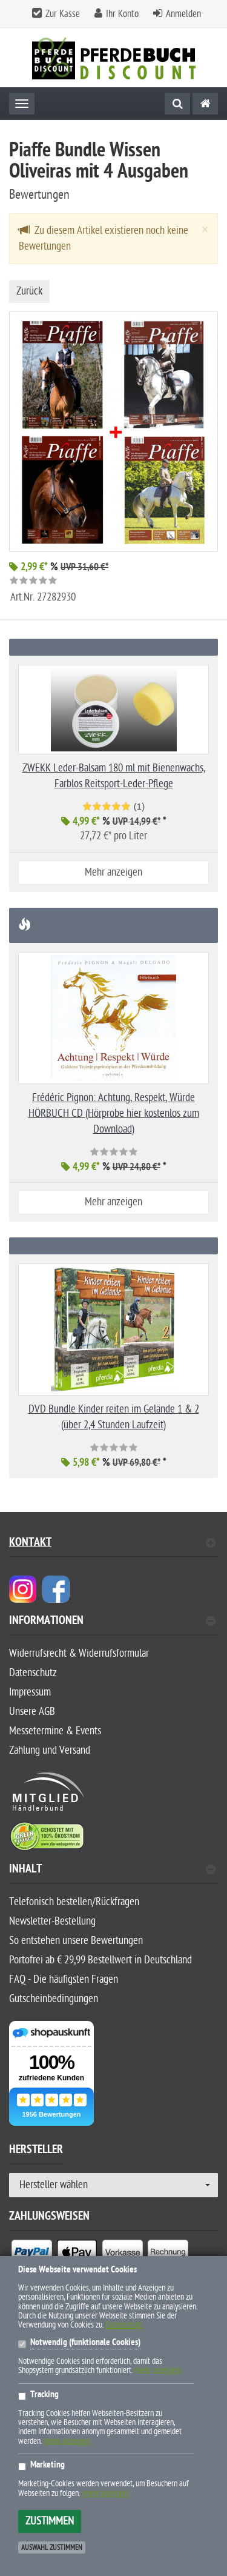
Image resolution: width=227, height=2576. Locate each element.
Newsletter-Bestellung (52, 1921)
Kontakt (112, 1543)
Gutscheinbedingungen (53, 1998)
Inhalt (112, 1870)
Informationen (112, 1622)
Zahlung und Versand (49, 1750)
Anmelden (183, 13)
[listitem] (31, 2255)
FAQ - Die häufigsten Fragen (63, 1979)
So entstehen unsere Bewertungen (76, 1940)
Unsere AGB (32, 1711)
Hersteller (36, 2151)
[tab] (113, 1626)
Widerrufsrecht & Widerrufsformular (79, 1653)
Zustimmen (49, 2521)
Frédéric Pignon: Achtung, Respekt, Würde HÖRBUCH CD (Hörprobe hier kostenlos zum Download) (113, 1113)
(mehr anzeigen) (158, 2370)
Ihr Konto (122, 13)
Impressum (30, 1692)
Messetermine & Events (55, 1731)
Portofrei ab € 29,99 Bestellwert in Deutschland (100, 1960)
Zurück (29, 291)
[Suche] (177, 104)
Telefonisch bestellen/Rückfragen (74, 1901)
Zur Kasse (62, 13)
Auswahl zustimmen (51, 2547)
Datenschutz (33, 1672)
